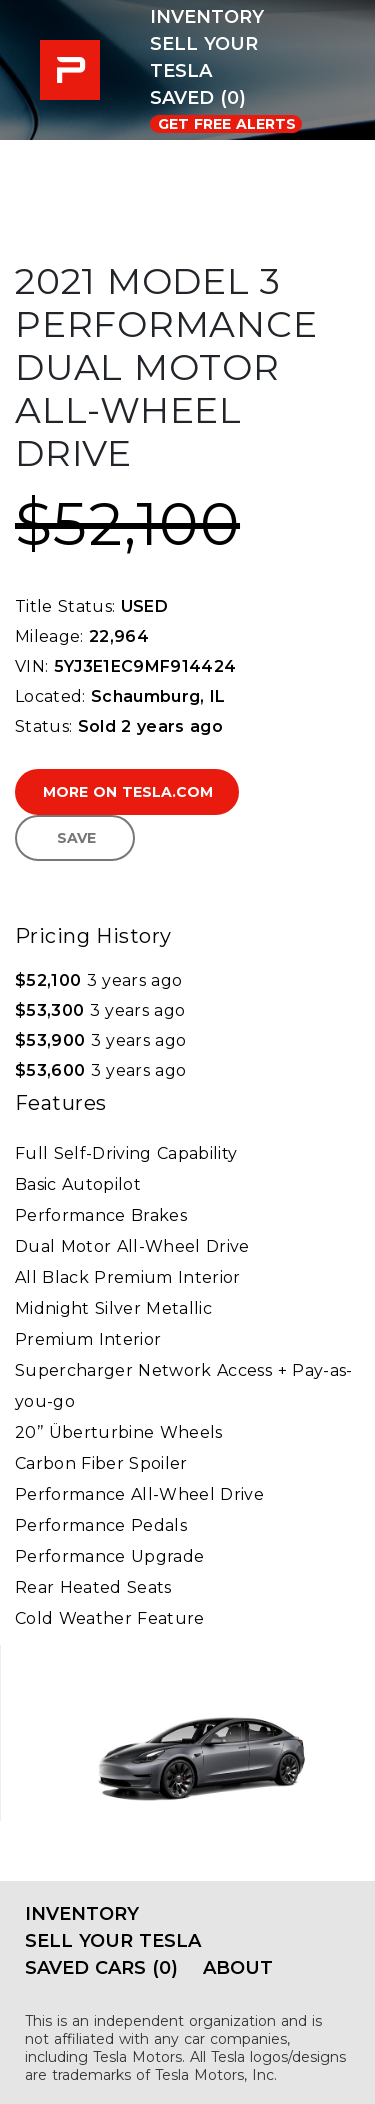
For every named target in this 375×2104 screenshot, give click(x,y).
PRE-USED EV (75, 70)
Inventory (207, 17)
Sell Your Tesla (204, 57)
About (238, 1968)
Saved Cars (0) (101, 1968)
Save (76, 838)
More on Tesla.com (128, 792)
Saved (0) (198, 98)
